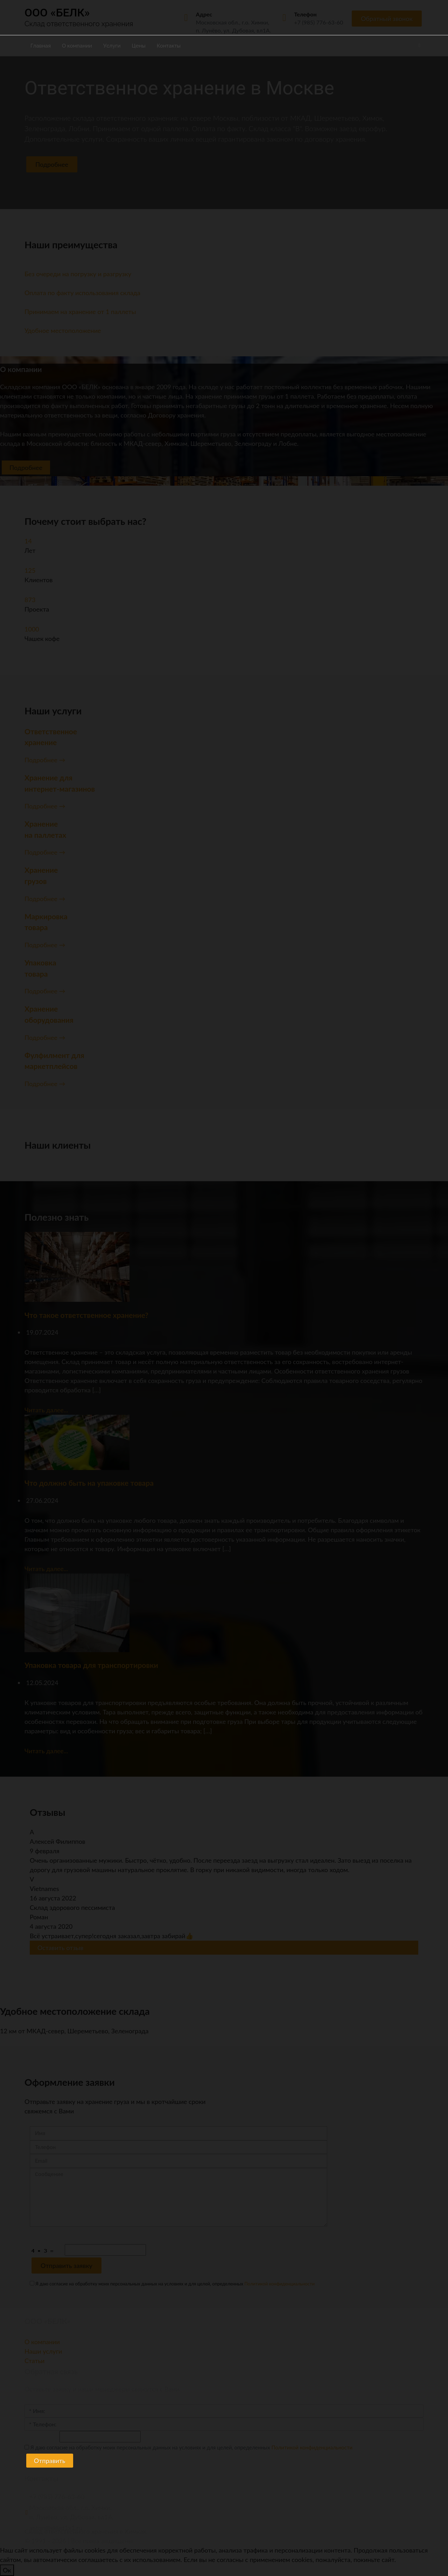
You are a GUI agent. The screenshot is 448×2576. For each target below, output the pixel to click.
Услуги (112, 46)
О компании (77, 46)
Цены (139, 46)
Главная (40, 46)
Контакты (169, 46)
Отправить (49, 2460)
